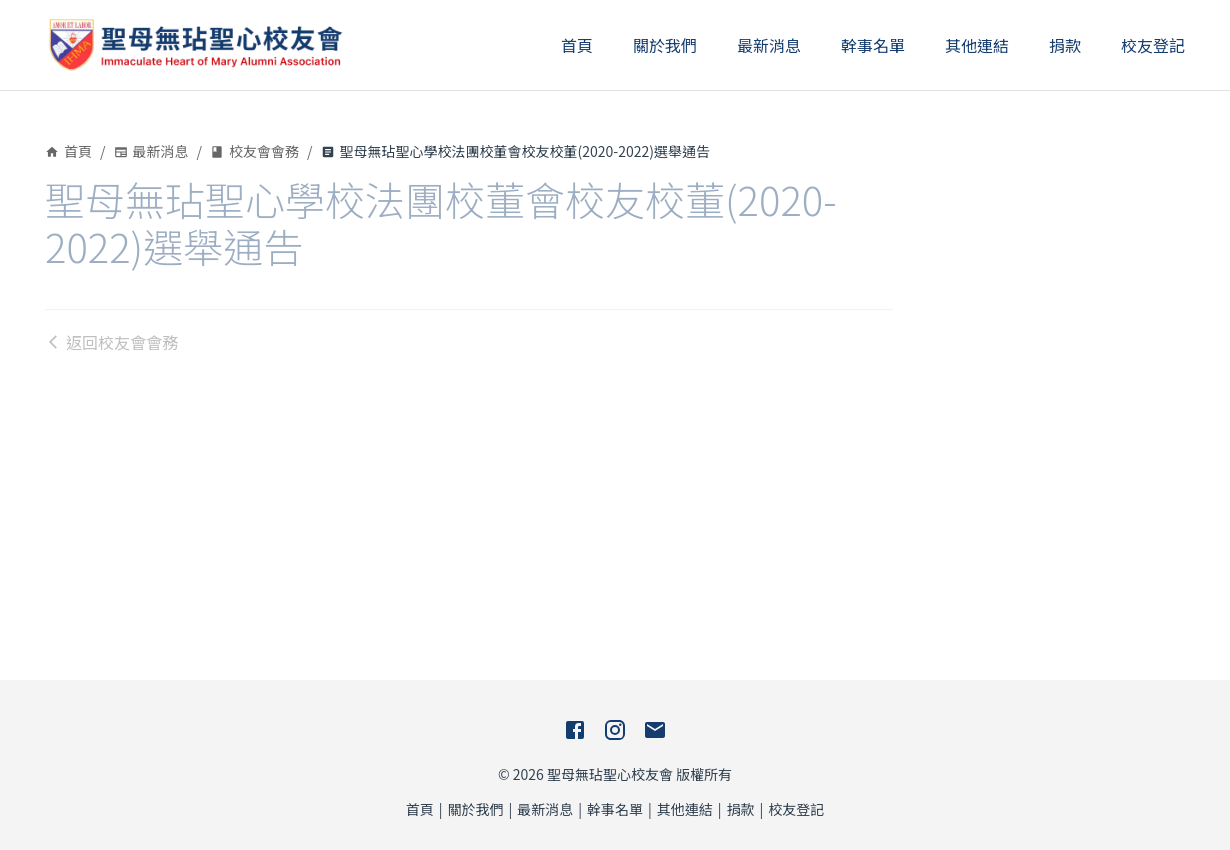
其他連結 (977, 45)
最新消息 (769, 45)
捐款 (1065, 45)
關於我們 (665, 45)
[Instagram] (615, 730)
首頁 (577, 45)
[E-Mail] (655, 730)
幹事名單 (873, 45)
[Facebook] (575, 730)
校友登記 (1153, 45)
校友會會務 (254, 151)
